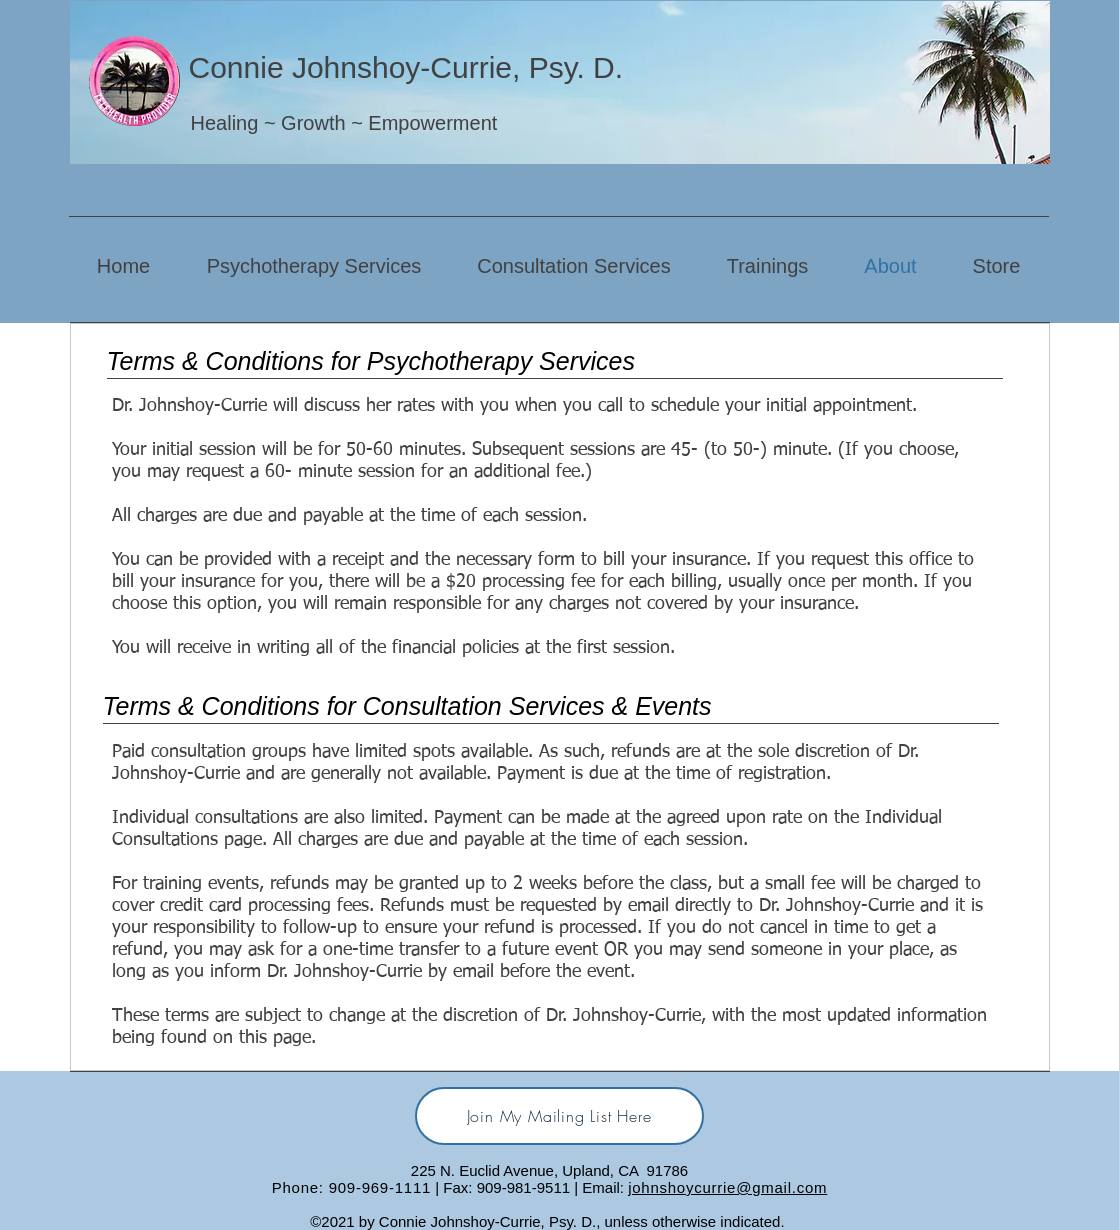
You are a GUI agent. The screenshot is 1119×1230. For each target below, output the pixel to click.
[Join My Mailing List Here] (559, 1116)
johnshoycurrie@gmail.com (727, 1187)
